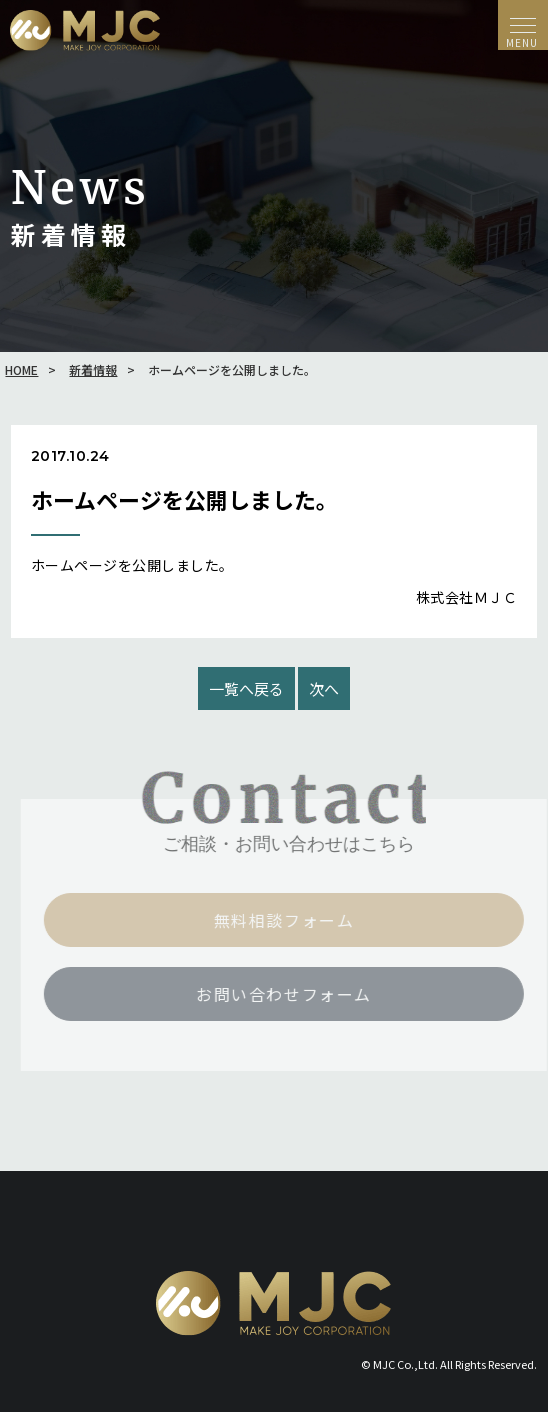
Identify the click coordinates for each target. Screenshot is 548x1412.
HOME (21, 369)
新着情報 (93, 369)
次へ (324, 688)
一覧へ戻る (246, 688)
